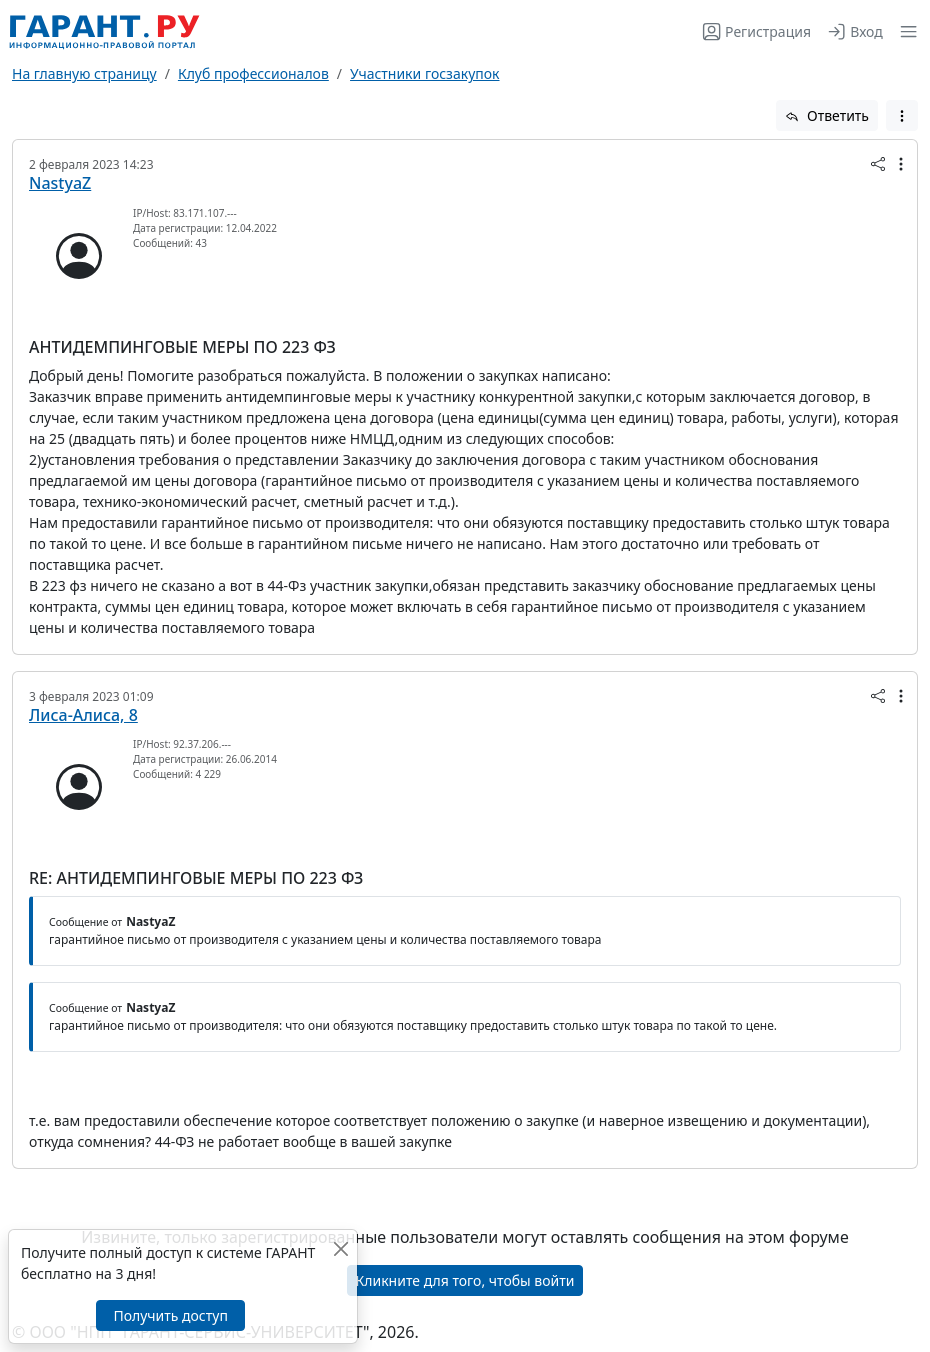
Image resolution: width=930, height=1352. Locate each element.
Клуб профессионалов (253, 73)
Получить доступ (170, 1315)
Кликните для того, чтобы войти (465, 1280)
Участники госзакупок (424, 73)
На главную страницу (84, 73)
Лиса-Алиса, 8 (83, 715)
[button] (904, 31)
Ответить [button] (827, 115)
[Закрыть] (340, 1248)
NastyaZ (60, 183)
